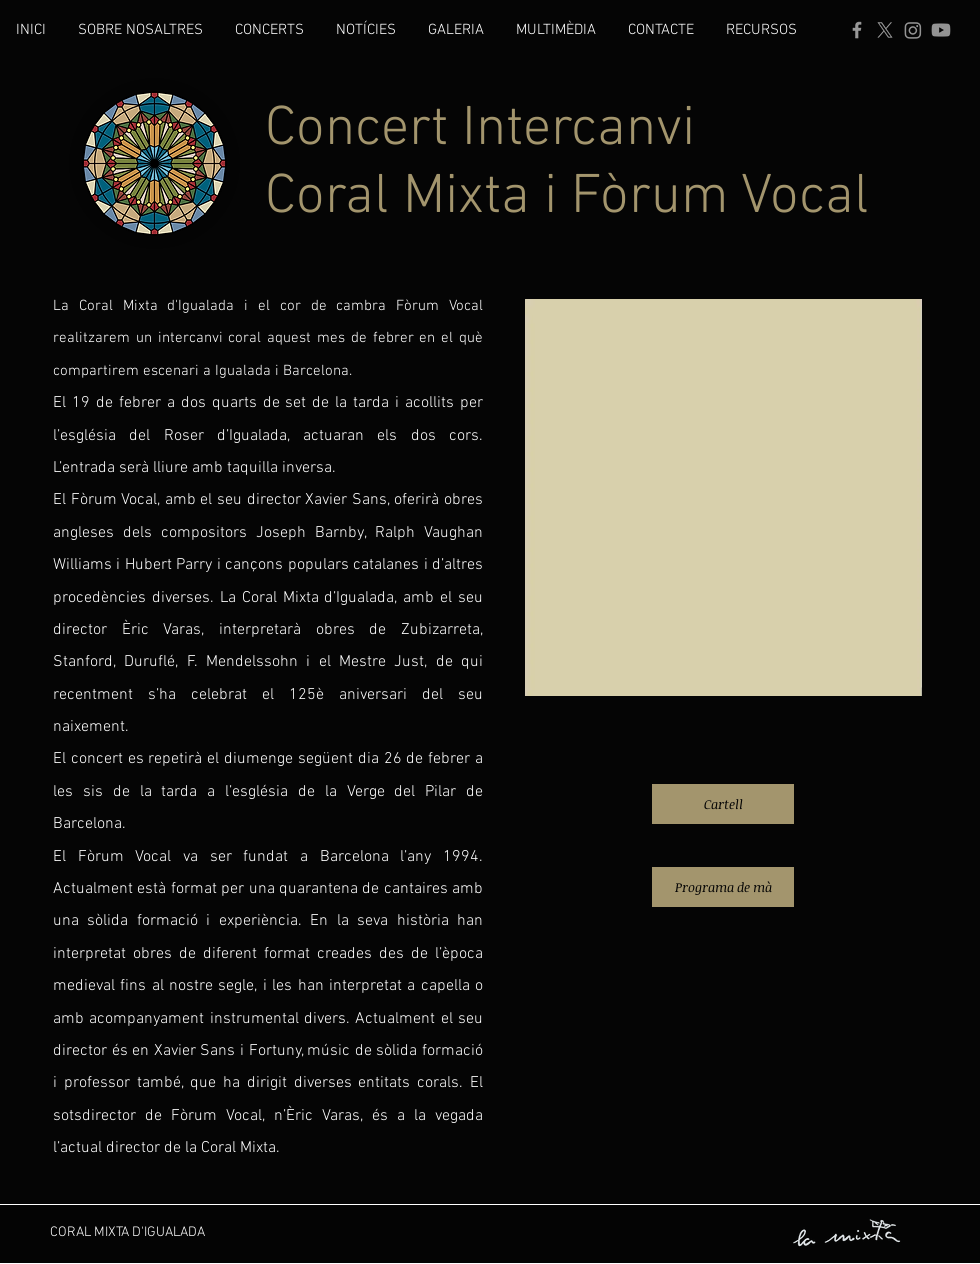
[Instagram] (913, 30)
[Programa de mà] (723, 887)
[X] (885, 30)
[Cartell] (723, 804)
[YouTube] (941, 30)
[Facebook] (857, 30)
